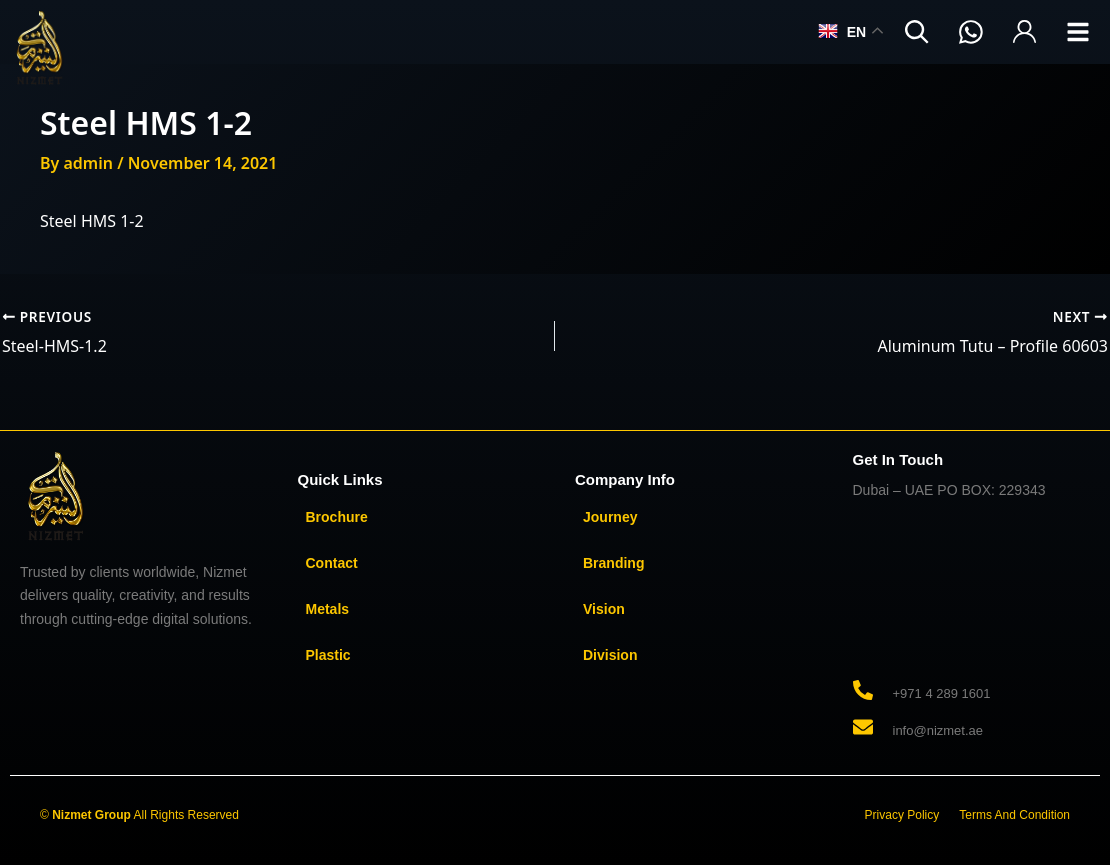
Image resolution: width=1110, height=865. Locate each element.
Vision (604, 609)
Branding (613, 563)
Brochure (337, 517)
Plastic (328, 655)
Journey (610, 517)
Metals (328, 609)
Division (610, 655)
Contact (332, 563)
